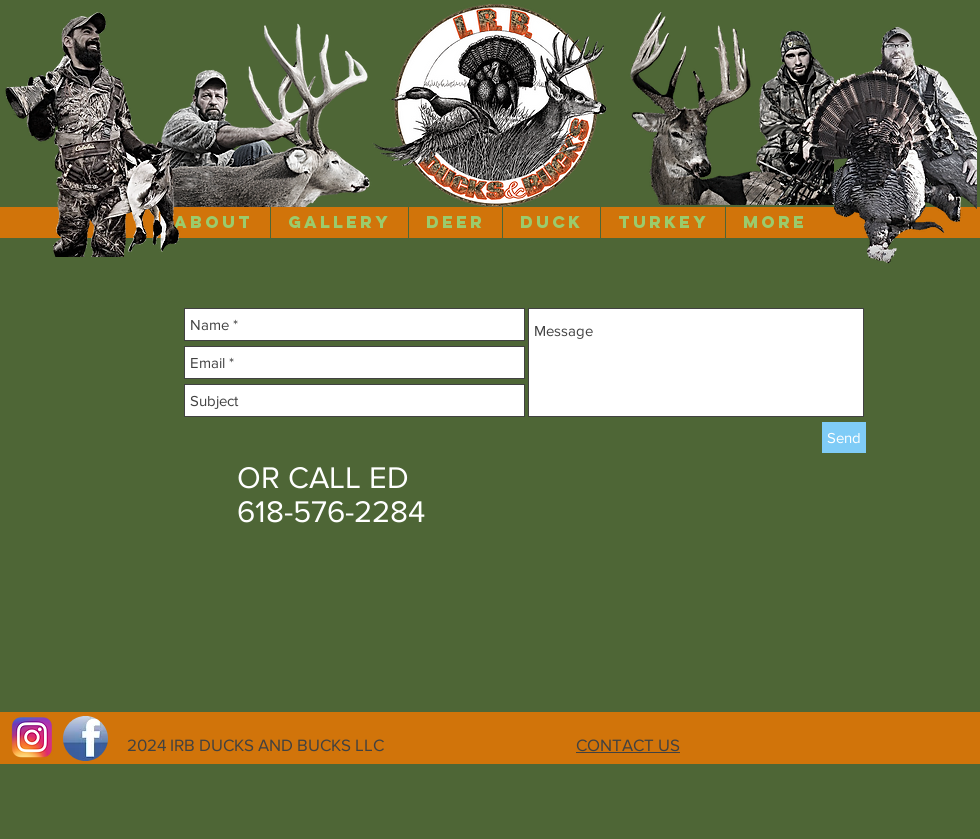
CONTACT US (628, 744)
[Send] (844, 437)
